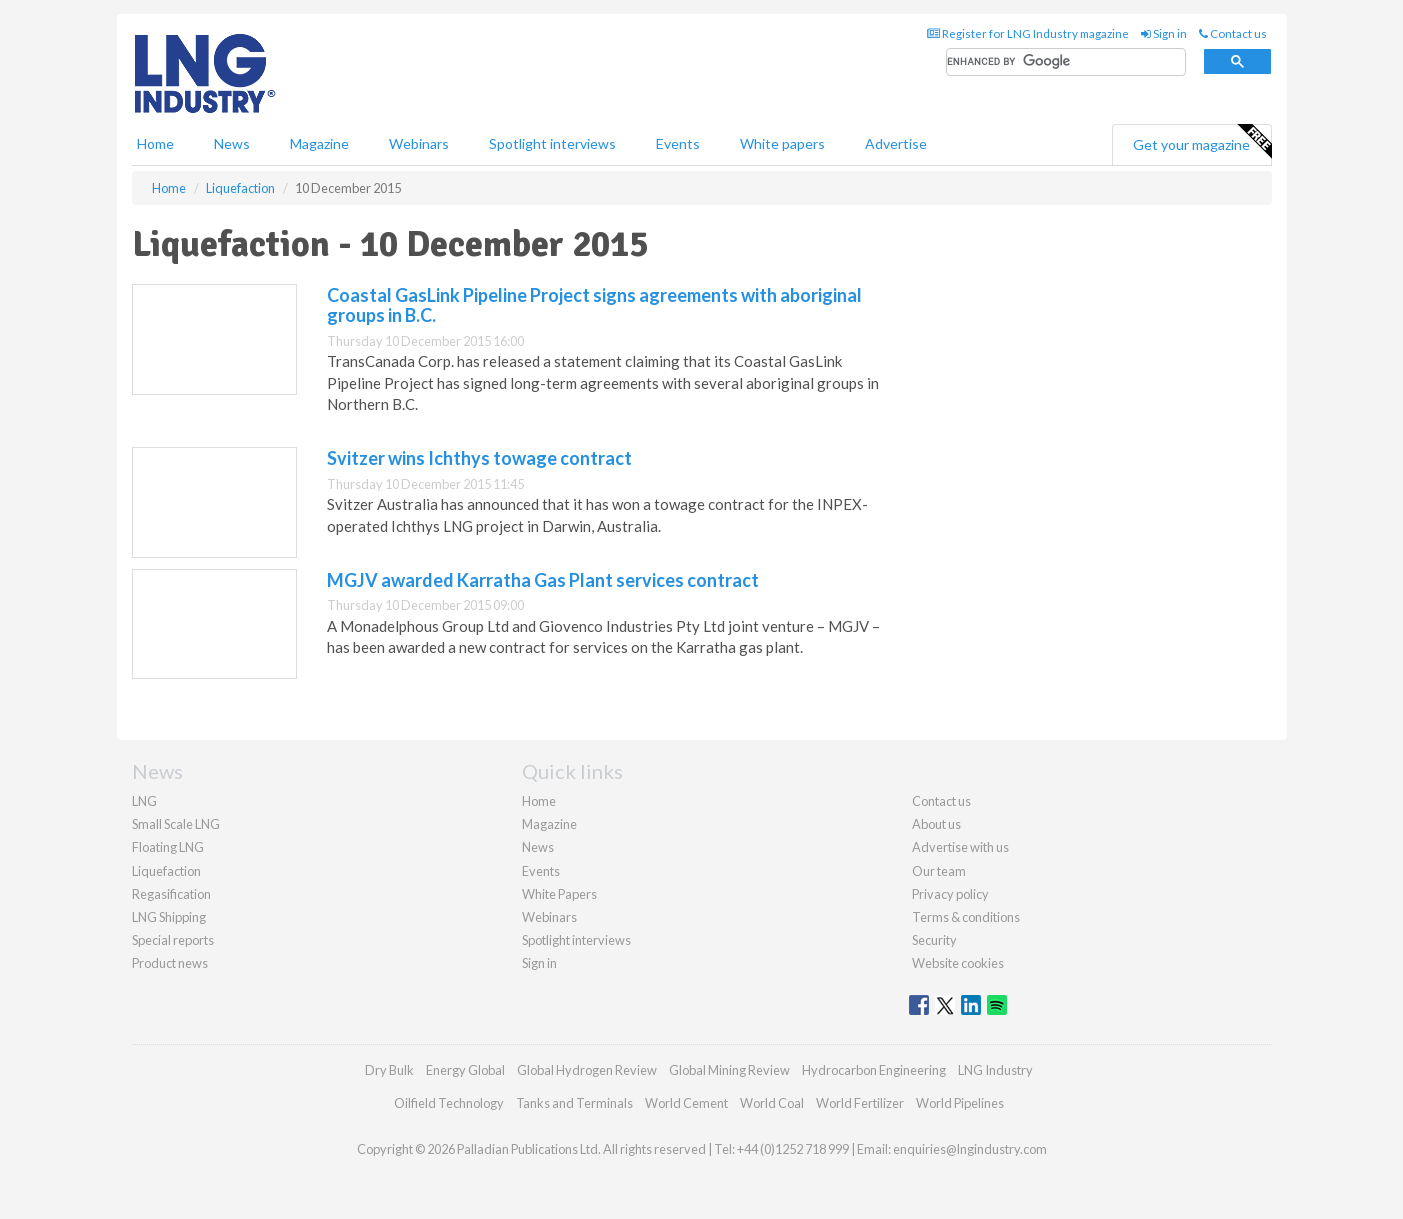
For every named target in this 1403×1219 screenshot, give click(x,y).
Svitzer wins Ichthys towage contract (479, 458)
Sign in (1164, 33)
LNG (144, 801)
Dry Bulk (389, 1070)
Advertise (896, 143)
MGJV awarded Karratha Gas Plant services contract (543, 580)
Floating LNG (168, 847)
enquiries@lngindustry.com (970, 1149)
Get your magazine (1202, 142)
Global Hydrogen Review (587, 1070)
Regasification (171, 894)
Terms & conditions (966, 917)
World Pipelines (960, 1103)
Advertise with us (960, 847)
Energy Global (465, 1070)
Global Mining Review (729, 1070)
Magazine (319, 143)
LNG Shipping (169, 917)
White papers (782, 143)
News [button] (232, 143)
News (538, 847)
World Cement (686, 1103)
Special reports (173, 940)
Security (934, 940)
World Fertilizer (860, 1103)
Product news (170, 963)
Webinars (419, 143)
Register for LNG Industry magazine (1028, 33)
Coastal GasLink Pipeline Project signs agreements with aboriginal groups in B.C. (594, 305)
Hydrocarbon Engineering (874, 1070)
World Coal (772, 1103)
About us (936, 824)
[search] (1066, 62)
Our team (939, 871)
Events (678, 143)
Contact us (1233, 33)
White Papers (559, 894)
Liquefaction (166, 871)
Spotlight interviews (552, 143)
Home (155, 143)
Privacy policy (950, 894)
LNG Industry (995, 1070)
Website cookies (958, 963)
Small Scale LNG (176, 824)
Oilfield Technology (449, 1103)
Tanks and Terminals (574, 1103)
